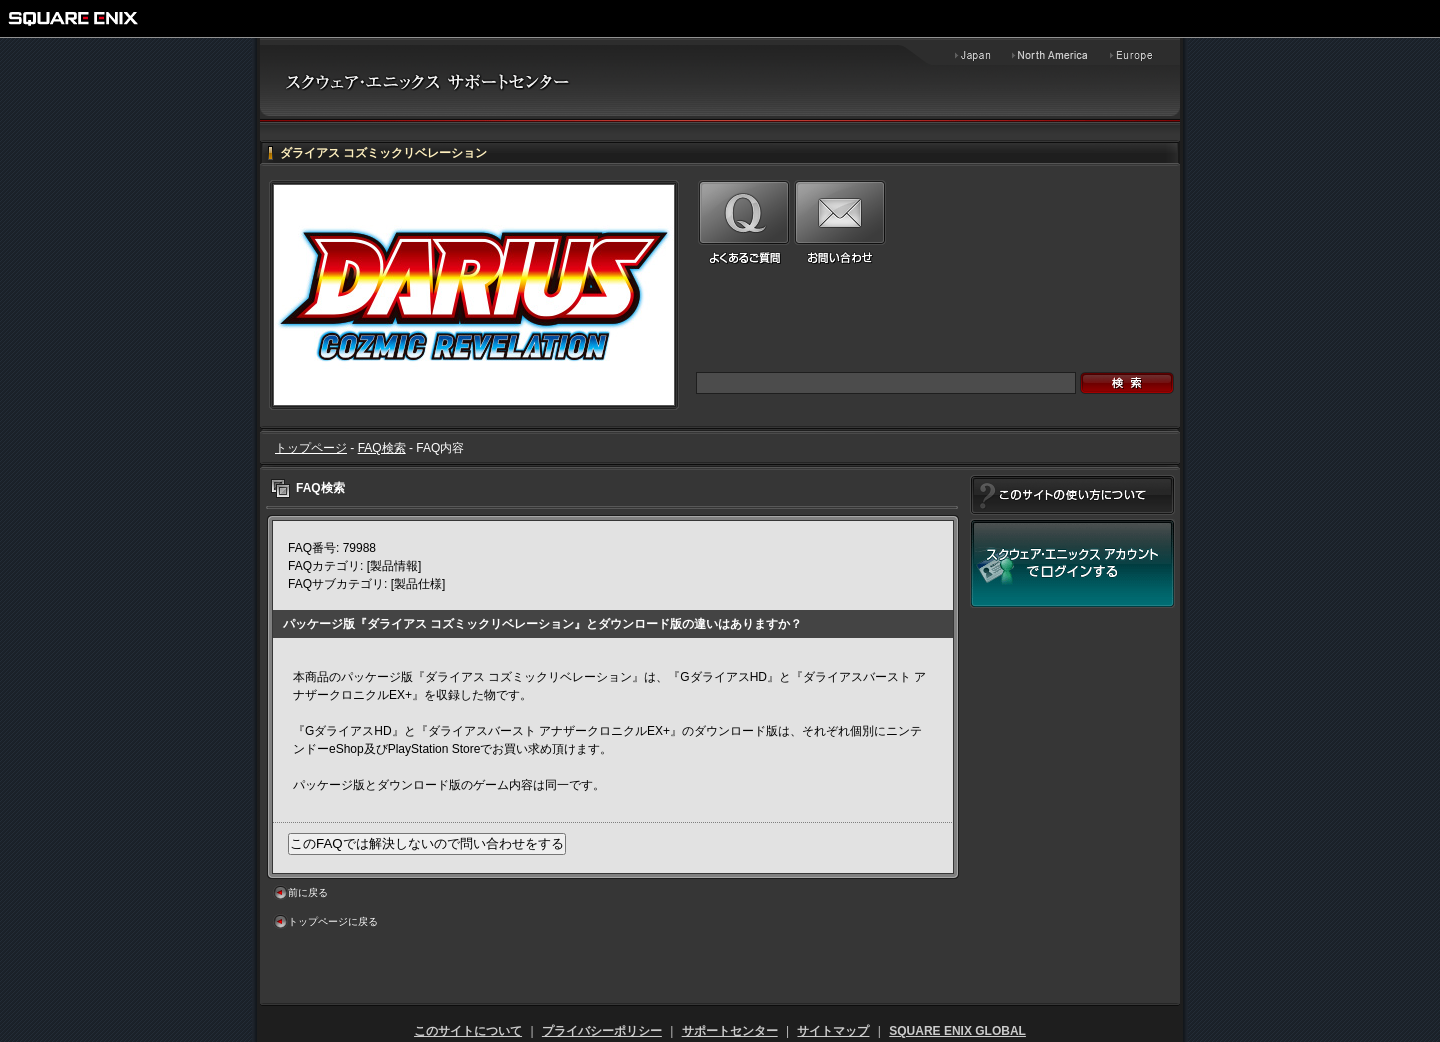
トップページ (311, 448)
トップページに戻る (333, 921)
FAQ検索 (382, 448)
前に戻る (308, 892)
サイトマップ (833, 1031)
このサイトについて (468, 1031)
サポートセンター (730, 1031)
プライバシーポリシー (602, 1031)
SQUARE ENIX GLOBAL (957, 1031)
